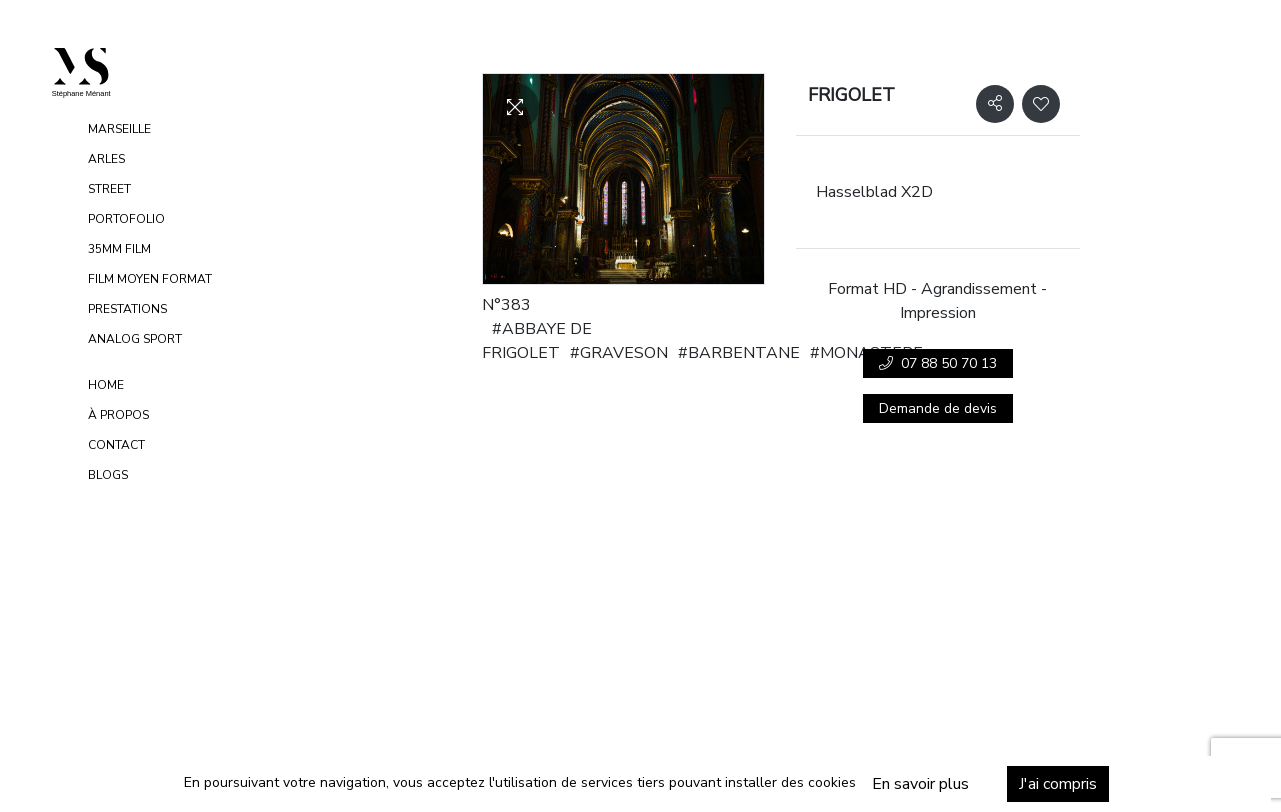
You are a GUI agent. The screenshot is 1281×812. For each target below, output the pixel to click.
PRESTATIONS (127, 309)
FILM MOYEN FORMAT (150, 279)
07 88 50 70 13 (938, 363)
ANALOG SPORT (135, 339)
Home (106, 385)
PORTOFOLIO (126, 219)
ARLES (106, 159)
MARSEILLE (119, 129)
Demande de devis (938, 408)
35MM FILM (119, 249)
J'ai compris (1031, 784)
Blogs (108, 475)
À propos (118, 415)
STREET (109, 189)
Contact (116, 445)
